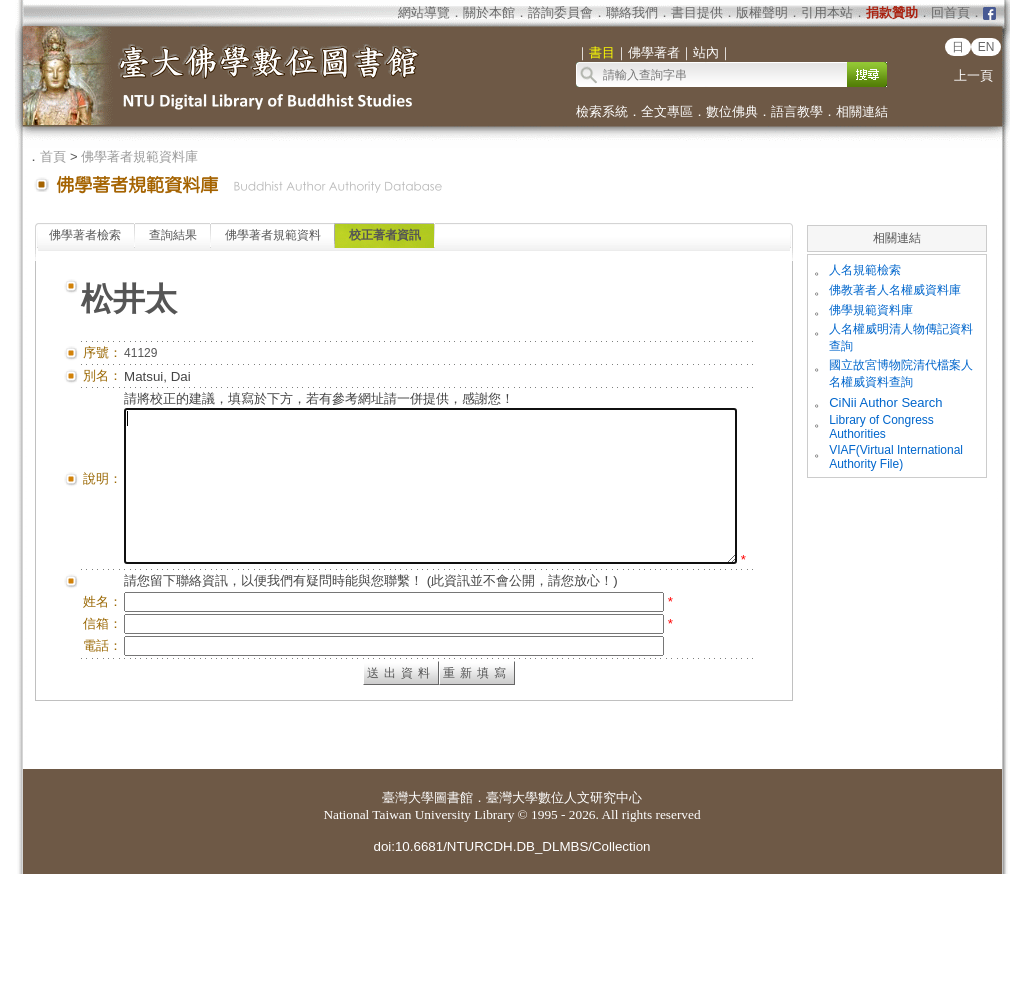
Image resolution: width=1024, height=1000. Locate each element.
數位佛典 (732, 111)
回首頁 (950, 12)
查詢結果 (173, 235)
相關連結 (862, 111)
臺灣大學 (408, 923)
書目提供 (697, 12)
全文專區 (667, 111)
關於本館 (489, 12)
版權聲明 (762, 12)
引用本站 (827, 12)
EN (986, 47)
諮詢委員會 (560, 12)
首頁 (53, 156)
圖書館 (453, 923)
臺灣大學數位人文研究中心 (564, 923)
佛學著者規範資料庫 (139, 156)
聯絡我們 (632, 12)
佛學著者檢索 (85, 235)
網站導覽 (424, 12)
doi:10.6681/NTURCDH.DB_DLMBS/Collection (511, 972)
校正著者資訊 (385, 235)
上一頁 (973, 75)
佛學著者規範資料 (273, 235)
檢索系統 (602, 111)
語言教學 (797, 111)
